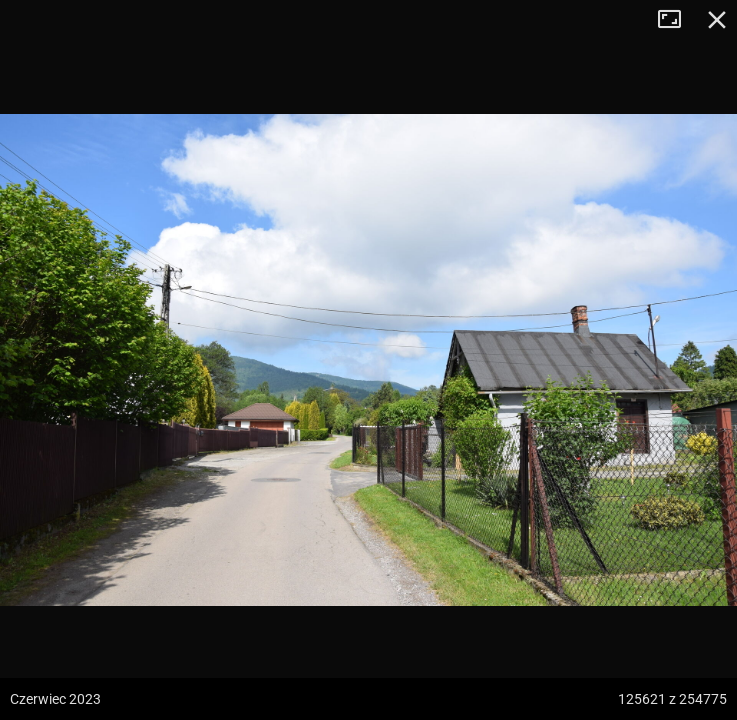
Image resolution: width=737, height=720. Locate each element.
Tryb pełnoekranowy (677, 20)
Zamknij (717, 20)
